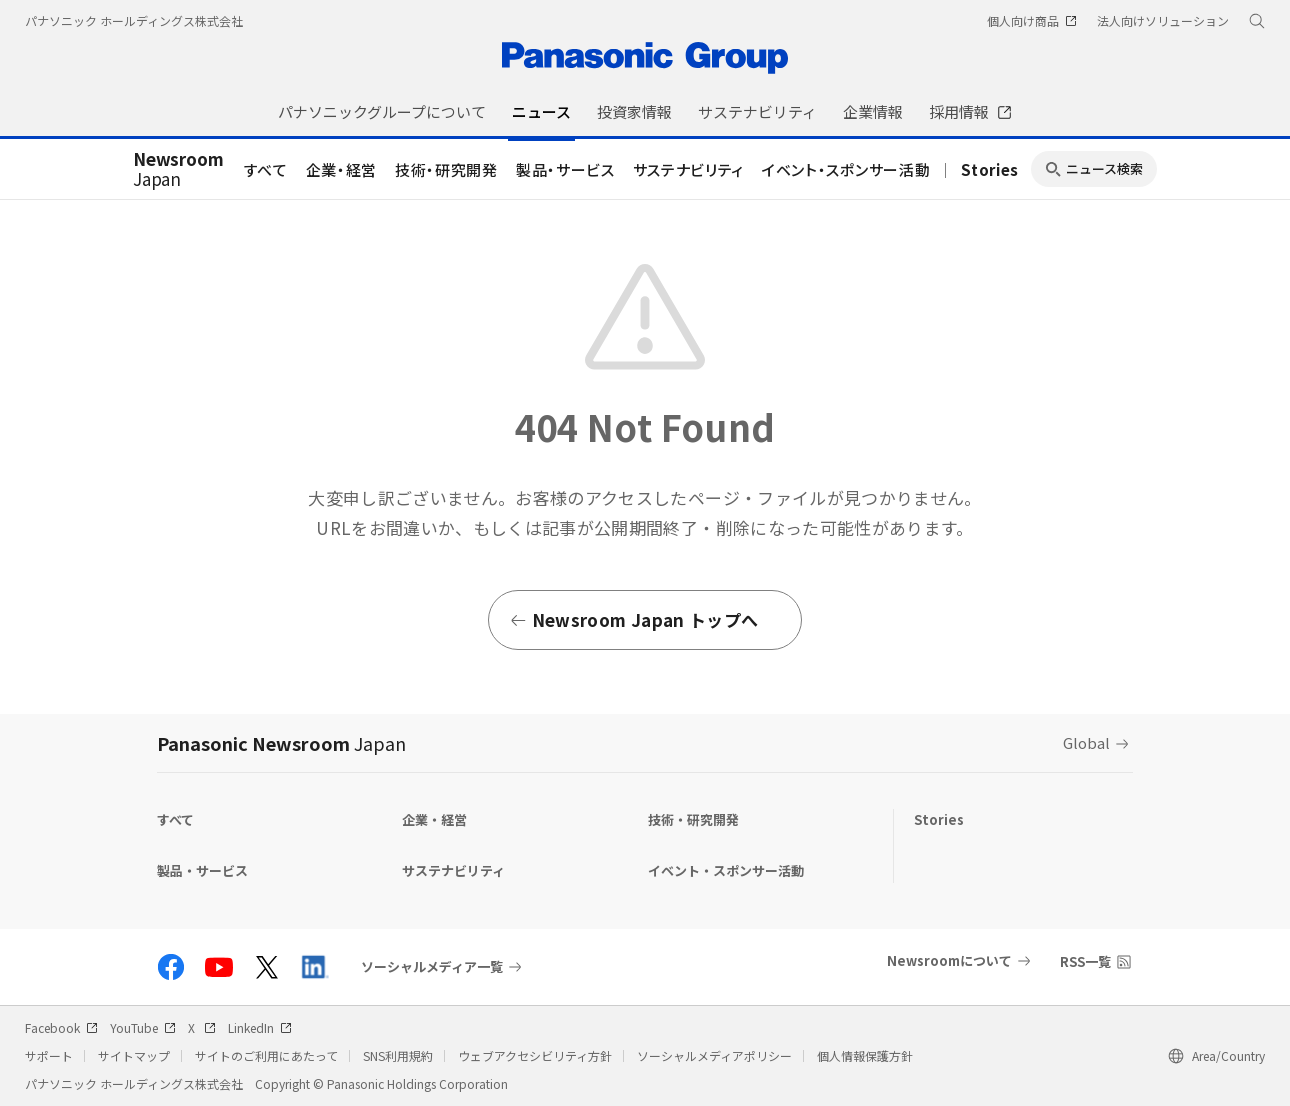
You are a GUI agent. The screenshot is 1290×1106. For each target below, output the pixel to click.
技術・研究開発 (446, 169)
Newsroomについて (949, 960)
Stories (990, 169)
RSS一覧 (1085, 961)
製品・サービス (565, 169)
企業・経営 (341, 169)
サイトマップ (134, 1055)
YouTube (143, 1027)
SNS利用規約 (398, 1055)
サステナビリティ (688, 169)
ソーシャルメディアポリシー (714, 1055)
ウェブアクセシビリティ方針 (535, 1055)
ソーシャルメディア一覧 (432, 967)
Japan (178, 170)
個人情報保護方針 (865, 1055)
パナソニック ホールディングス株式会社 (134, 20)
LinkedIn (260, 1027)
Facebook (61, 1027)
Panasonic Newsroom (281, 743)
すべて (266, 169)
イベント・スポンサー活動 (846, 169)
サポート (49, 1055)
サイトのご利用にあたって (266, 1055)
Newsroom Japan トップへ (633, 619)
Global (1086, 742)
